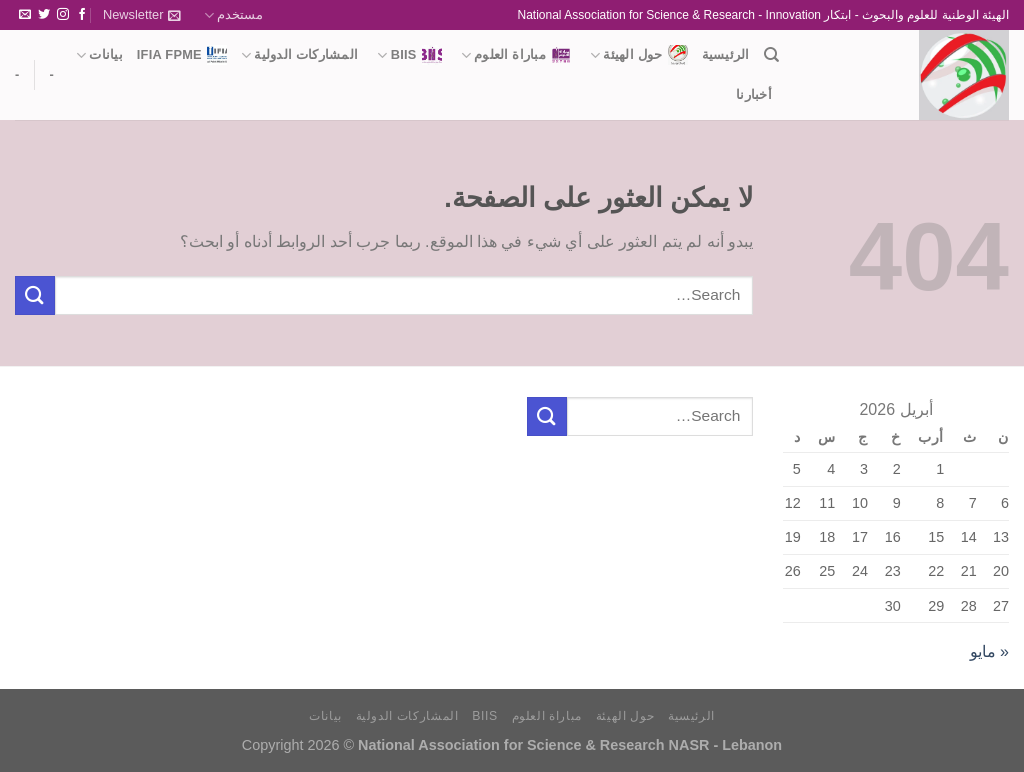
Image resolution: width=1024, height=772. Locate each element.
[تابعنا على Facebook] (82, 15)
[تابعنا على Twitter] (44, 15)
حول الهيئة (639, 55)
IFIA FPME (182, 55)
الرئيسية (726, 54)
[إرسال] (35, 295)
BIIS (409, 55)
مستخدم (233, 15)
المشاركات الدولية (299, 55)
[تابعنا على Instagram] (63, 15)
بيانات (99, 55)
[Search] (771, 55)
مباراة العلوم (516, 55)
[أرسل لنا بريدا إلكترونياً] (25, 15)
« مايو (989, 651)
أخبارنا (754, 94)
